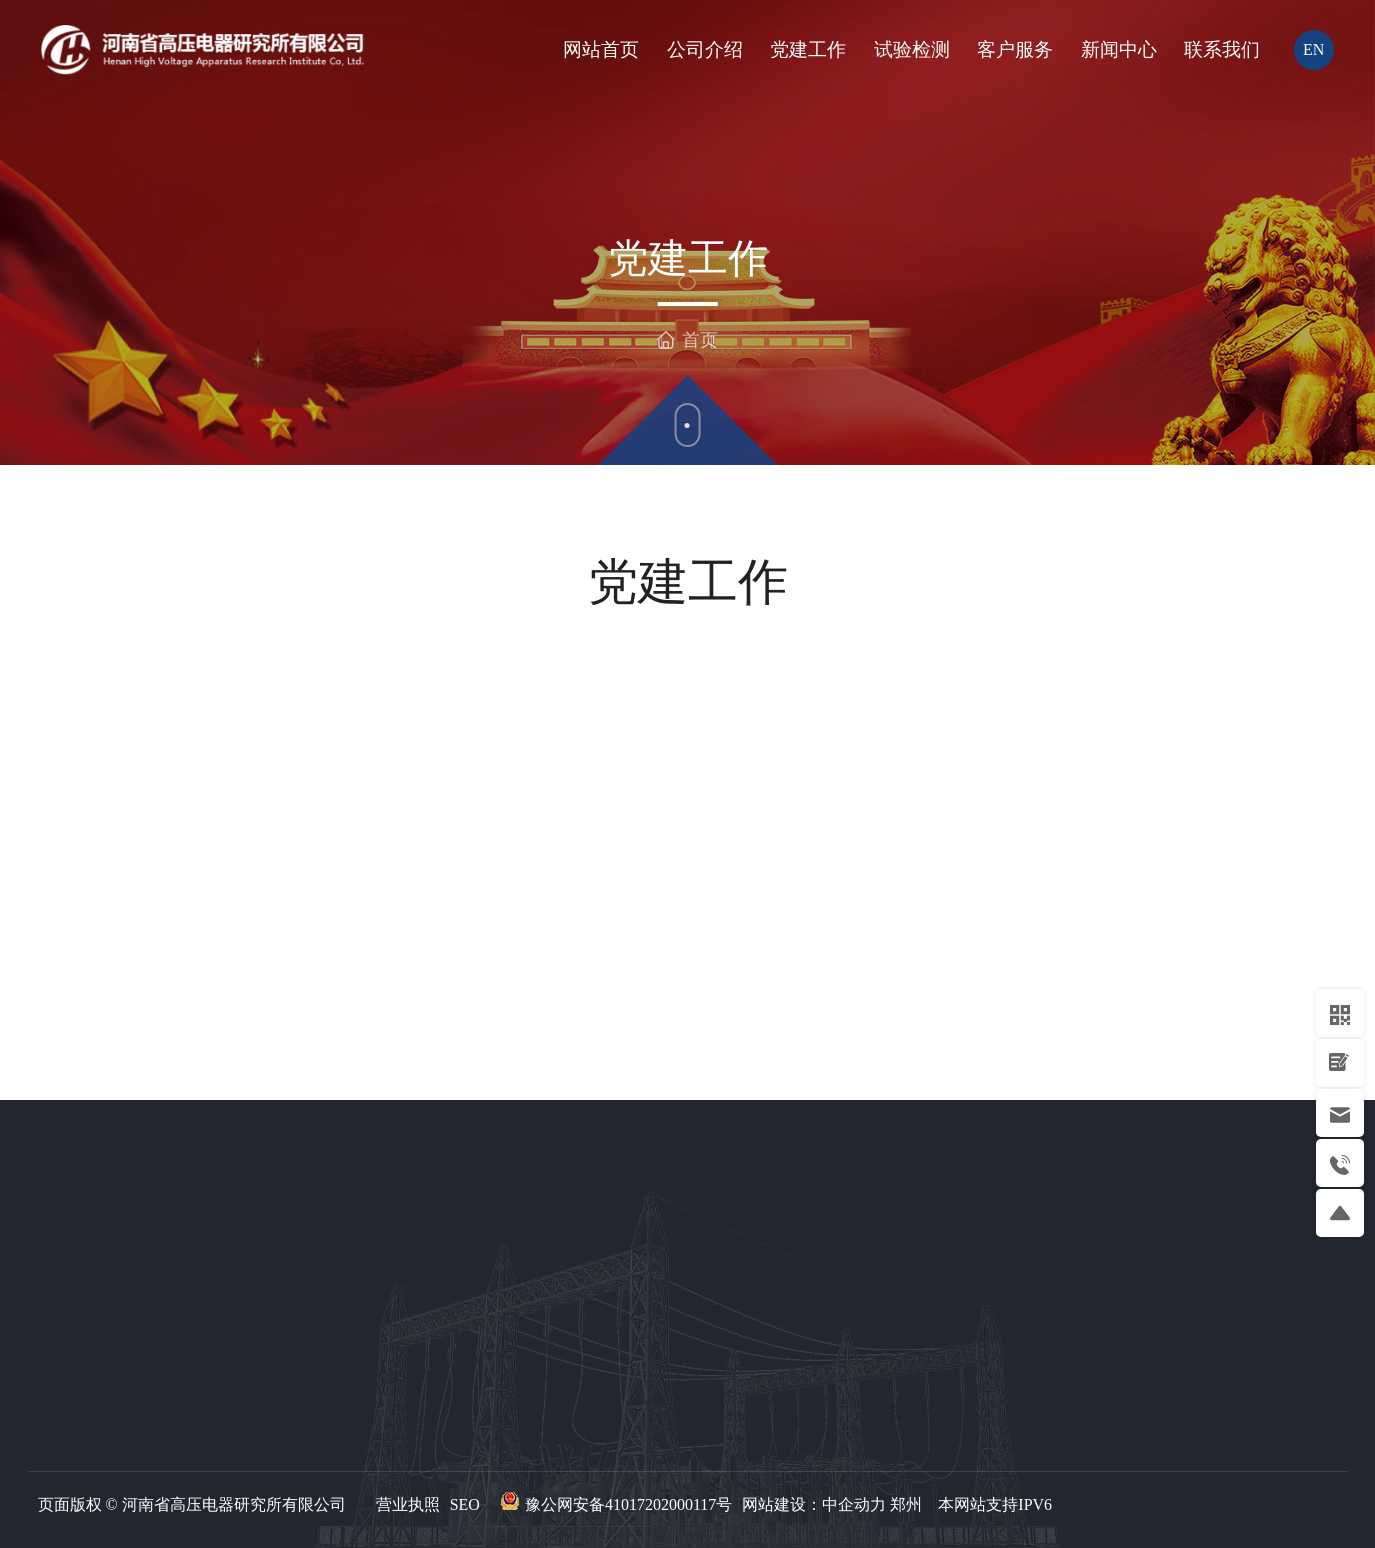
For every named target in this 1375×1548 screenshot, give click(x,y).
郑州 (906, 1504)
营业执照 (408, 1504)
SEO (465, 1504)
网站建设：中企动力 (814, 1504)
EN (1313, 49)
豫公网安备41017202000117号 (628, 1504)
